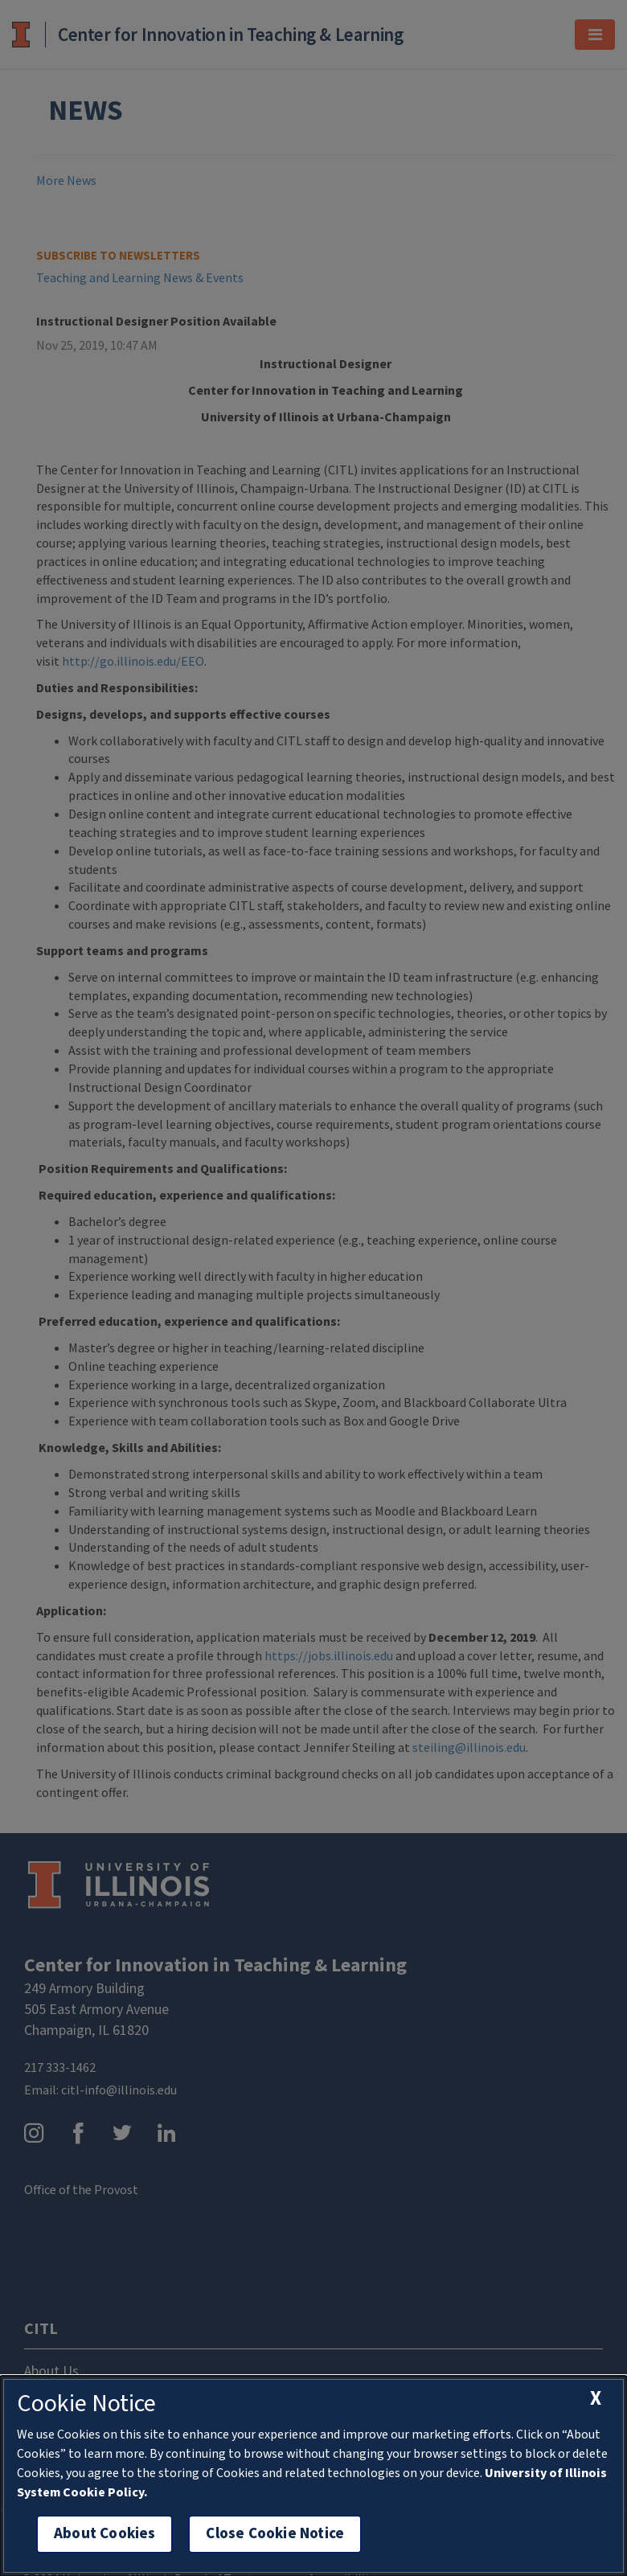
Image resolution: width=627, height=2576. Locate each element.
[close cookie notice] (595, 2398)
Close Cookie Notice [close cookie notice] (275, 2534)
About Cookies (104, 2534)
